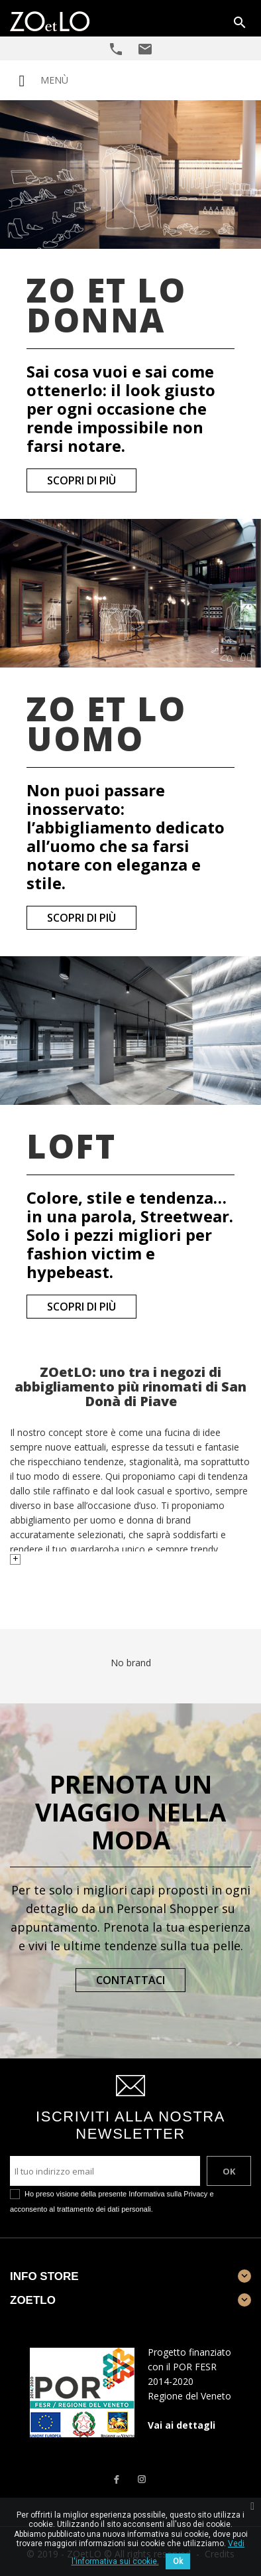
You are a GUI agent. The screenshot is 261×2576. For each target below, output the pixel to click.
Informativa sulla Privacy (168, 2194)
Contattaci (130, 1980)
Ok (178, 2561)
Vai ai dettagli (181, 2425)
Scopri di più (81, 480)
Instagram (141, 2479)
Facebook (116, 2479)
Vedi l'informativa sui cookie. (158, 2552)
